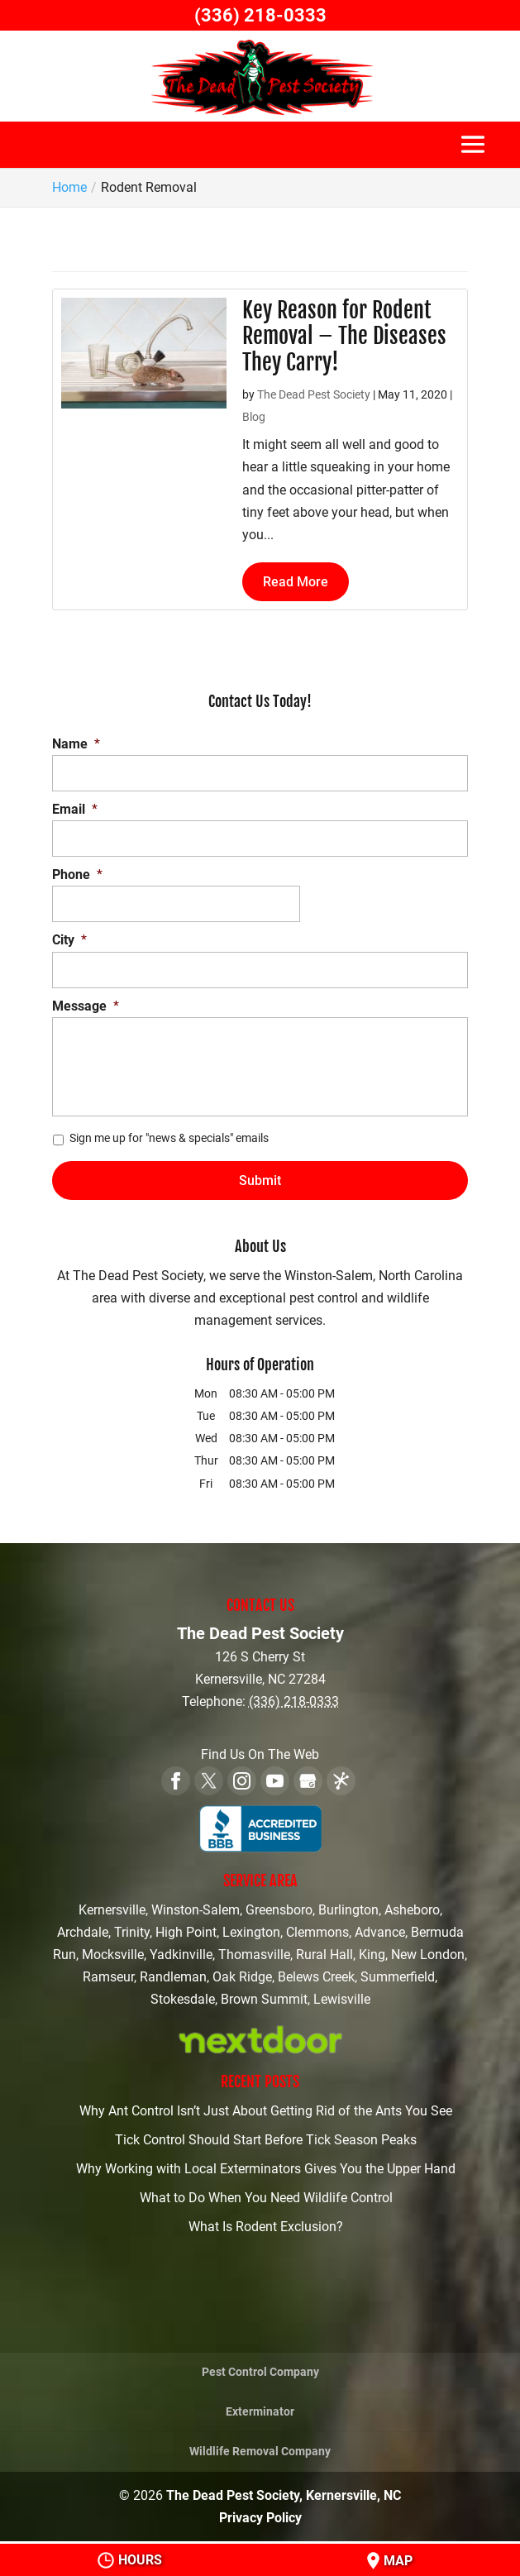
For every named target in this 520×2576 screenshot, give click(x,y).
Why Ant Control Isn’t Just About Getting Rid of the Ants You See (265, 2111)
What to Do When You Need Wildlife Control (266, 2198)
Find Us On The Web (260, 1754)
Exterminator (260, 2411)
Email (75, 809)
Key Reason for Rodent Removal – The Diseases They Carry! (344, 336)
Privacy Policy (260, 2518)
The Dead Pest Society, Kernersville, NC (283, 2495)
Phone (77, 874)
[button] (473, 152)
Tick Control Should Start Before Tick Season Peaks (266, 2140)
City (69, 940)
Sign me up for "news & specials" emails (169, 1138)
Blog (253, 416)
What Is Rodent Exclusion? (265, 2226)
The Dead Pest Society (313, 394)
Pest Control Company (260, 2371)
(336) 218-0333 (260, 15)
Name (76, 744)
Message (85, 1006)
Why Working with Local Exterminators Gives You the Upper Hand (266, 2169)
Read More (295, 582)
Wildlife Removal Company (260, 2451)
